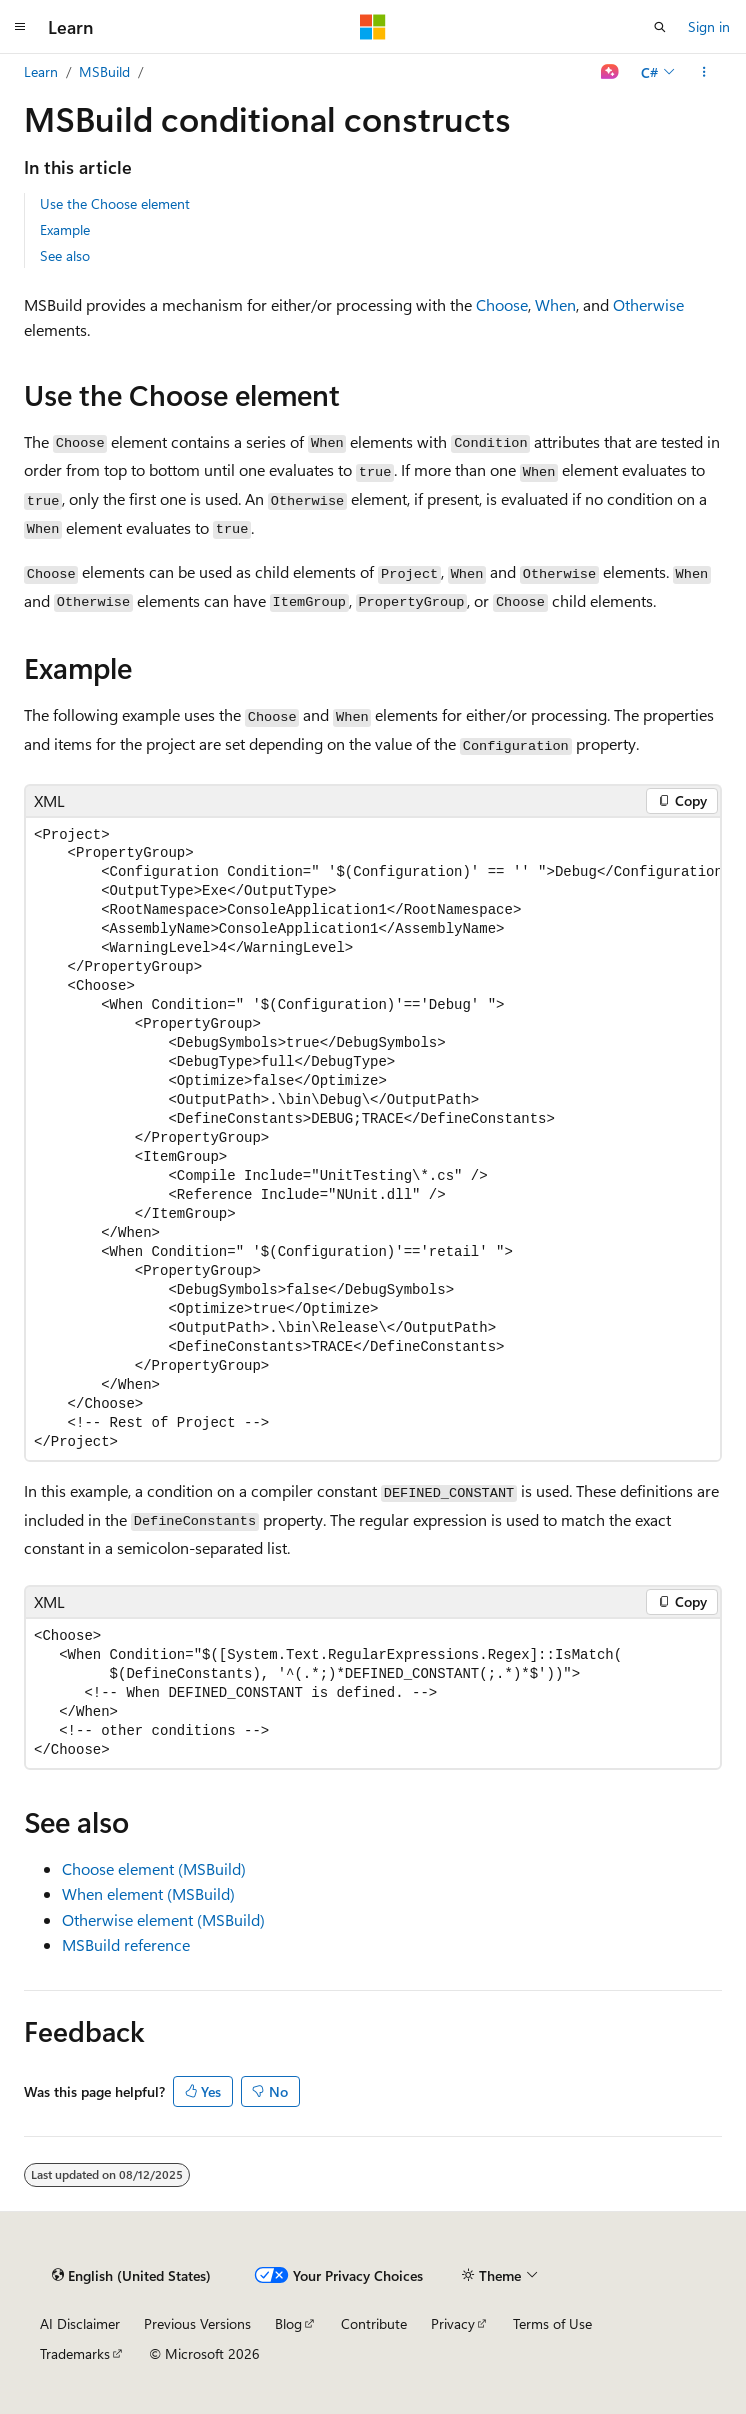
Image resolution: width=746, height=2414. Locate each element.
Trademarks (75, 2353)
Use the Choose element (115, 203)
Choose (502, 304)
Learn (41, 71)
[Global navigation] (20, 27)
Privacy (453, 2323)
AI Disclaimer (80, 2323)
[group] (373, 1139)
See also (65, 255)
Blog (288, 2323)
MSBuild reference (126, 1944)
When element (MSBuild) (148, 1893)
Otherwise (648, 304)
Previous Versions (197, 2323)
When (555, 304)
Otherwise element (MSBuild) (163, 1919)
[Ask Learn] (610, 72)
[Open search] (660, 27)
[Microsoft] (373, 27)
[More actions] (704, 72)
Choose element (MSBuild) (154, 1868)
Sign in (709, 26)
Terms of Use (552, 2323)
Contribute (374, 2323)
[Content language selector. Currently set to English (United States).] (131, 2276)
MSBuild (104, 71)
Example (65, 229)
